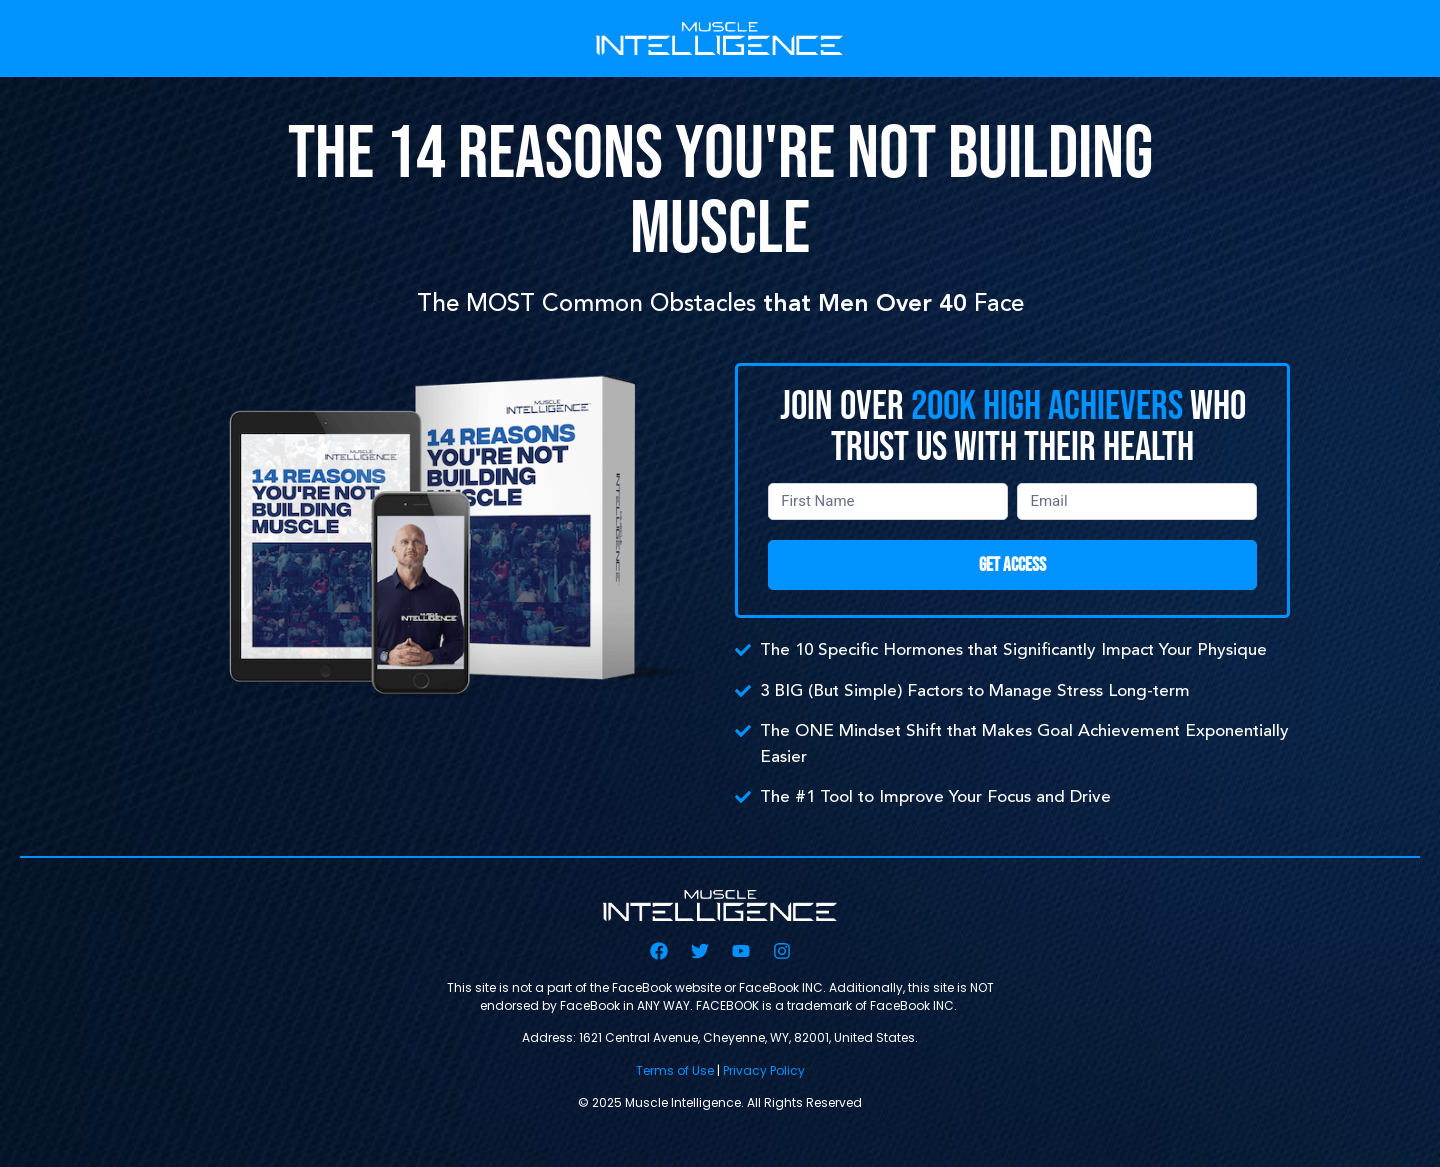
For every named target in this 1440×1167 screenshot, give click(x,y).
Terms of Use (675, 1070)
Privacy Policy (764, 1070)
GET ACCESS (1012, 565)
